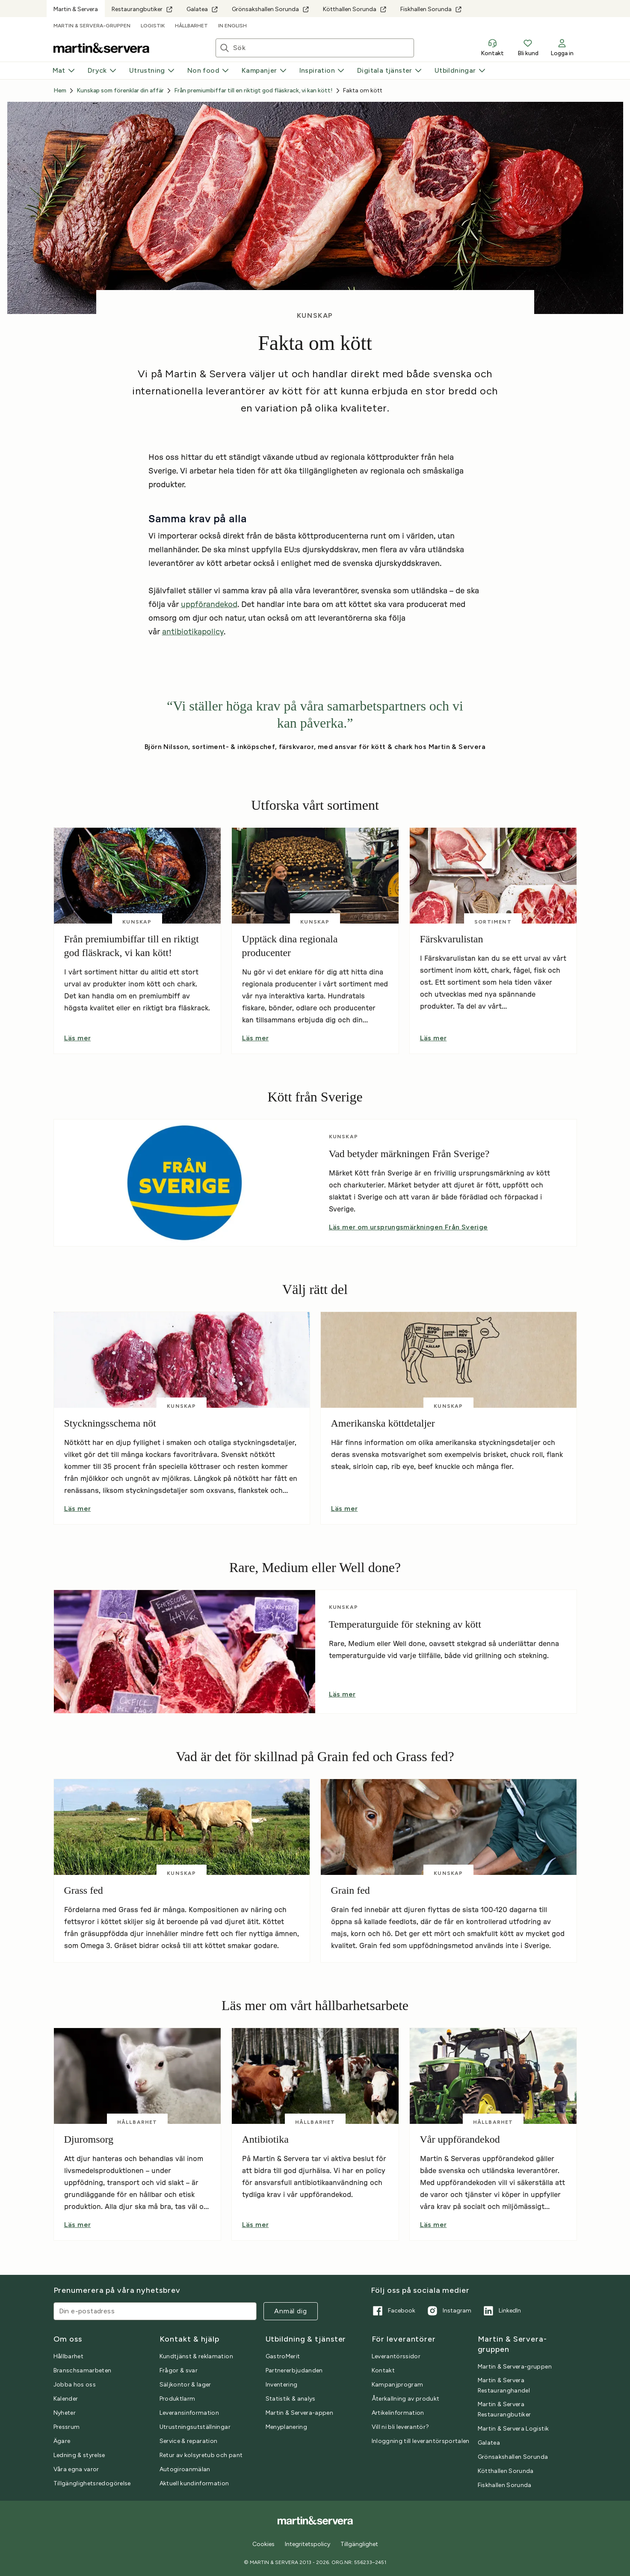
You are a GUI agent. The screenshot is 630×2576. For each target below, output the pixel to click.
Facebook (393, 2311)
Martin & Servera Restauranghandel (504, 2385)
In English (232, 26)
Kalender (65, 2398)
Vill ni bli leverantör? (400, 2427)
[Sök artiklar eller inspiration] (323, 48)
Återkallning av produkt (406, 2398)
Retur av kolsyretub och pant (201, 2455)
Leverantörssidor (396, 2356)
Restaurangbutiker (142, 9)
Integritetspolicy (307, 2544)
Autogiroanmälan (185, 2469)
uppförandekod (209, 605)
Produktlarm (177, 2398)
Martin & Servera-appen (300, 2412)
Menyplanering (287, 2427)
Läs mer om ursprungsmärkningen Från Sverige (408, 1227)
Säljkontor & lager (185, 2384)
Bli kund (528, 47)
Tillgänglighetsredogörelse (92, 2483)
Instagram (448, 2311)
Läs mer (77, 1038)
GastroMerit (283, 2356)
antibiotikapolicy (193, 632)
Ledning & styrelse (79, 2455)
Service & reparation (189, 2441)
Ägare (62, 2441)
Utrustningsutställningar (195, 2427)
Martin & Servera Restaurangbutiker (504, 2409)
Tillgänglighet (359, 2544)
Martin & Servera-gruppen (91, 26)
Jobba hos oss (74, 2384)
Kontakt (492, 47)
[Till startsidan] (101, 48)
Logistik (153, 26)
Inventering (282, 2384)
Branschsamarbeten (82, 2370)
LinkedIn (501, 2311)
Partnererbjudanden (294, 2370)
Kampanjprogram (397, 2384)
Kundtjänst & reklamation (196, 2356)
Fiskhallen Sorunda (431, 9)
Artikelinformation (398, 2412)
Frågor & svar (179, 2370)
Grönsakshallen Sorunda (270, 9)
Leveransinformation (189, 2412)
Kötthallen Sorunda (355, 9)
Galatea (202, 9)
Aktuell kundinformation (194, 2483)
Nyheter (64, 2412)
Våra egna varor (76, 2469)
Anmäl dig (290, 2311)
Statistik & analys (291, 2398)
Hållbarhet (191, 26)
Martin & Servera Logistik (513, 2428)
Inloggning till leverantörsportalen (421, 2441)
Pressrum (66, 2427)
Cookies (263, 2544)
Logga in (562, 47)
